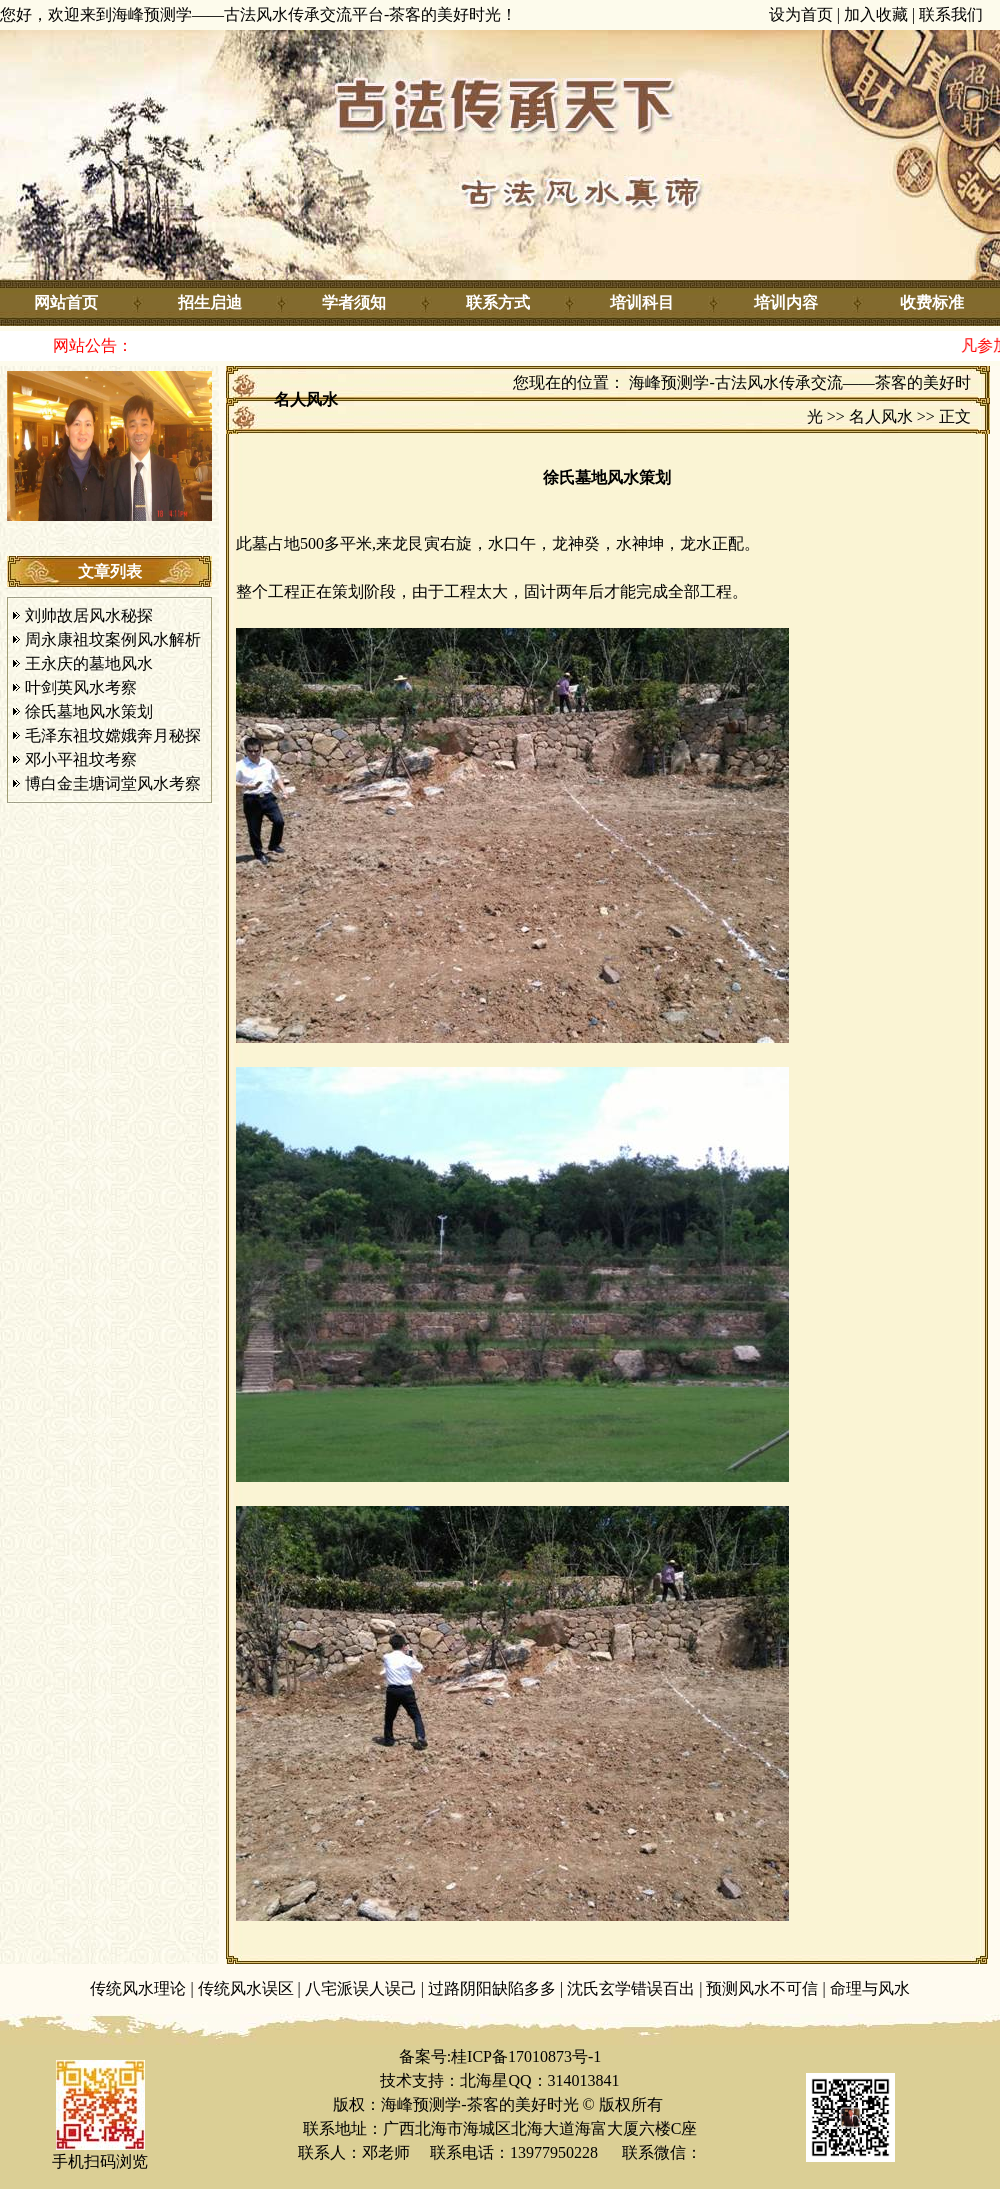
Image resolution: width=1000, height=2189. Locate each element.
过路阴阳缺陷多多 (492, 1988)
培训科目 (642, 302)
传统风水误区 (246, 1988)
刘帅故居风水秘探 (89, 615)
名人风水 (881, 416)
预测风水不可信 (762, 1988)
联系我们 (951, 14)
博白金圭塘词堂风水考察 (113, 783)
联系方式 (498, 302)
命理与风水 (870, 1988)
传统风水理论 (138, 1988)
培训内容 (786, 302)
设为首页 (801, 14)
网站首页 (66, 302)
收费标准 (932, 302)
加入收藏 (876, 14)
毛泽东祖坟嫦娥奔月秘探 (113, 735)
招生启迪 (210, 302)
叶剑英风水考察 (81, 687)
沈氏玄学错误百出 (631, 1988)
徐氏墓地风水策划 (89, 711)
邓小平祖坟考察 (81, 759)
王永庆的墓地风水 (89, 663)
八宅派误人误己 (361, 1988)
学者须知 (354, 302)
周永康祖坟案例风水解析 (113, 639)
